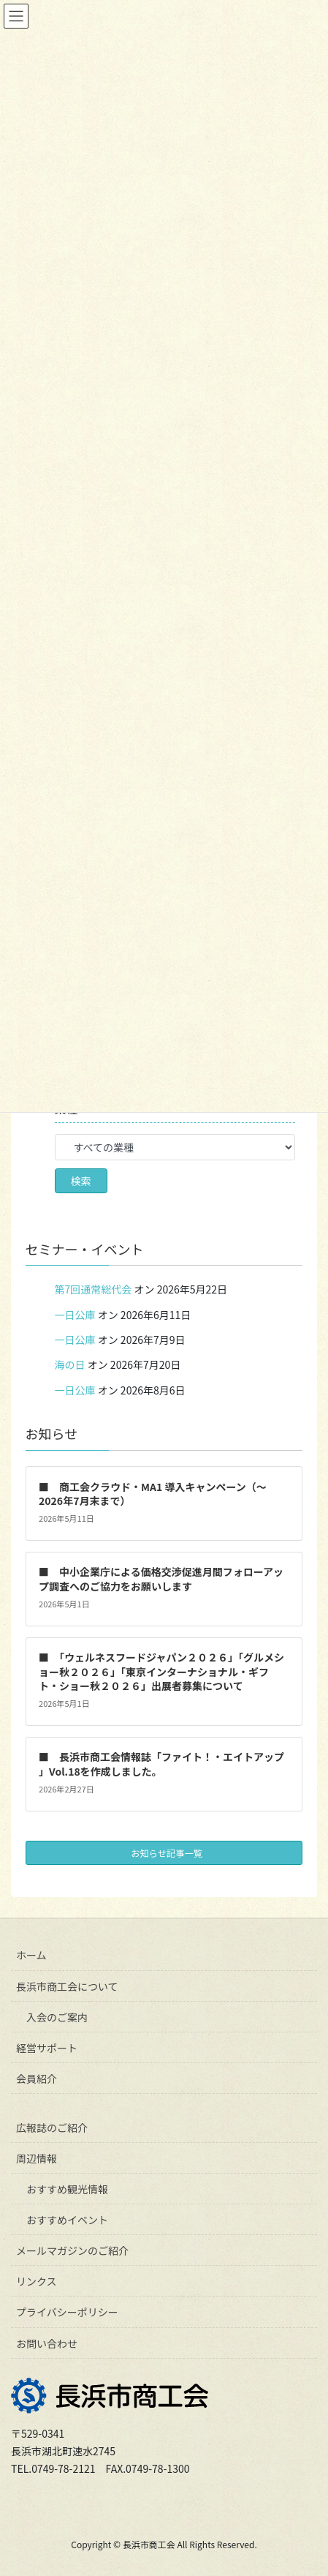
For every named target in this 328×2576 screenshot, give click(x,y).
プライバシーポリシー (67, 2312)
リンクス (36, 2281)
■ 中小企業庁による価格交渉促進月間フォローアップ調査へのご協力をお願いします (161, 1578)
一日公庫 (75, 1314)
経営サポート (46, 2047)
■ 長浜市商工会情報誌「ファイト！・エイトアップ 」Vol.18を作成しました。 (161, 1764)
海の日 (70, 1364)
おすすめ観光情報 (67, 2189)
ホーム (31, 1955)
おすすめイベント (67, 2219)
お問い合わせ (46, 2343)
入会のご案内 (57, 2017)
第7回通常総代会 (93, 1289)
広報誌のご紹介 (52, 2127)
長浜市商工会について (67, 1986)
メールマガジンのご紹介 (72, 2250)
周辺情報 (36, 2158)
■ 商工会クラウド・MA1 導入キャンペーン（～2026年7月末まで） (153, 1494)
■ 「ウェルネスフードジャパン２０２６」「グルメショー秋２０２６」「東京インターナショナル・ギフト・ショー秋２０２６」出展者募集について (161, 1671)
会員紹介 (36, 2078)
